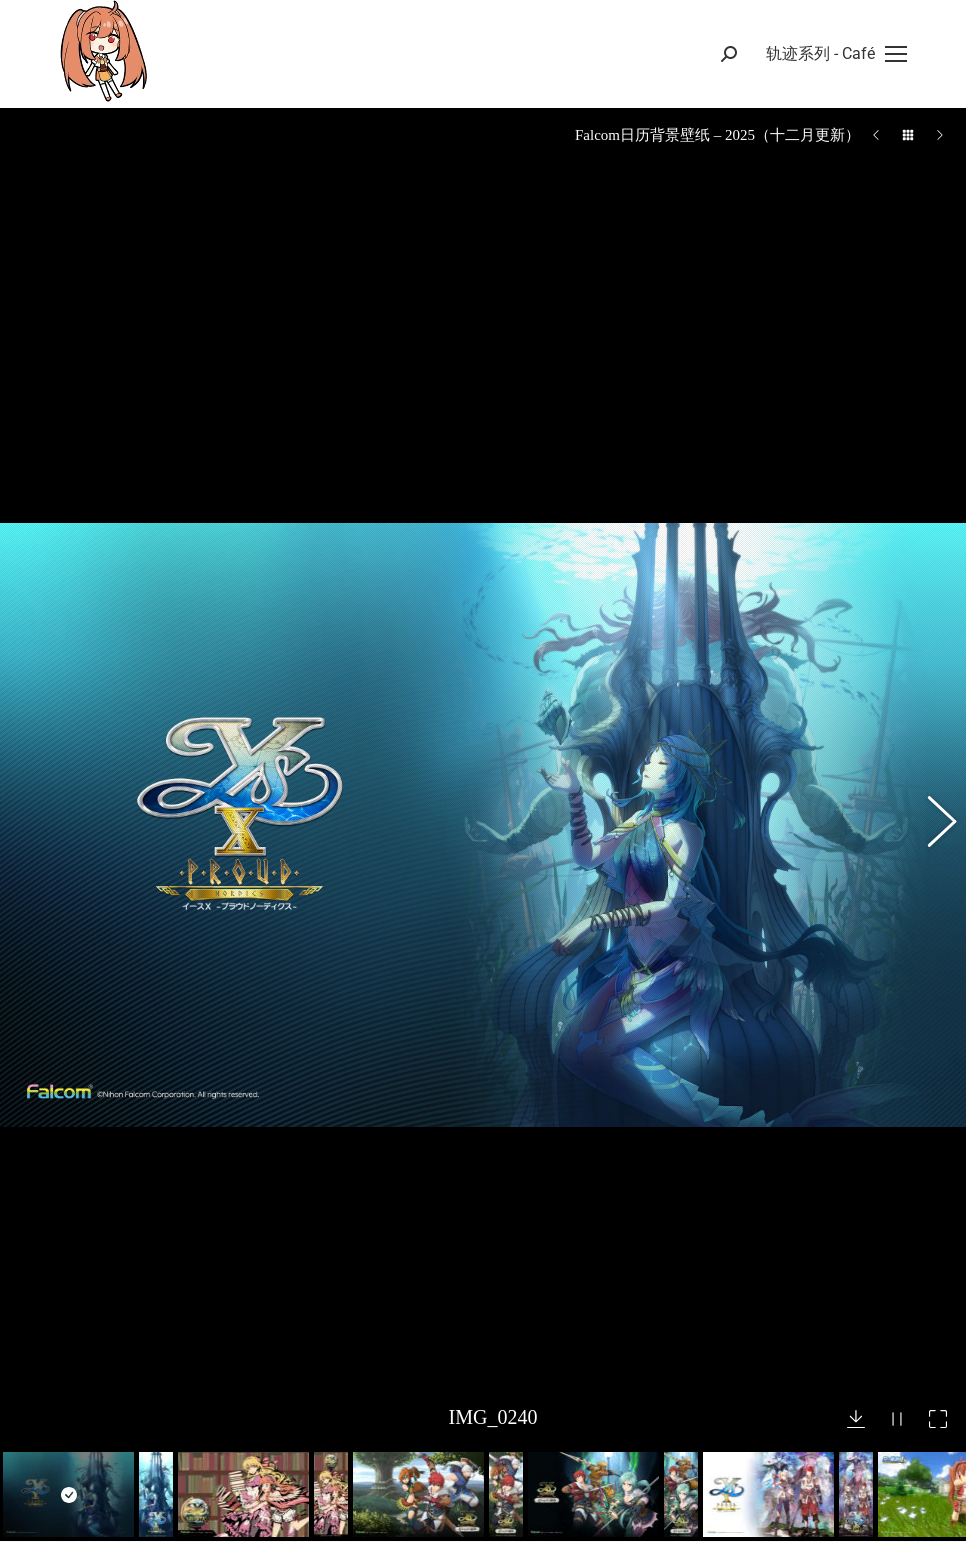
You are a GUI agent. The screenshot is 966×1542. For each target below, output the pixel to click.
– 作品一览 (551, 1488)
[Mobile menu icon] (836, 54)
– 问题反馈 (551, 1524)
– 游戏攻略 (551, 1452)
